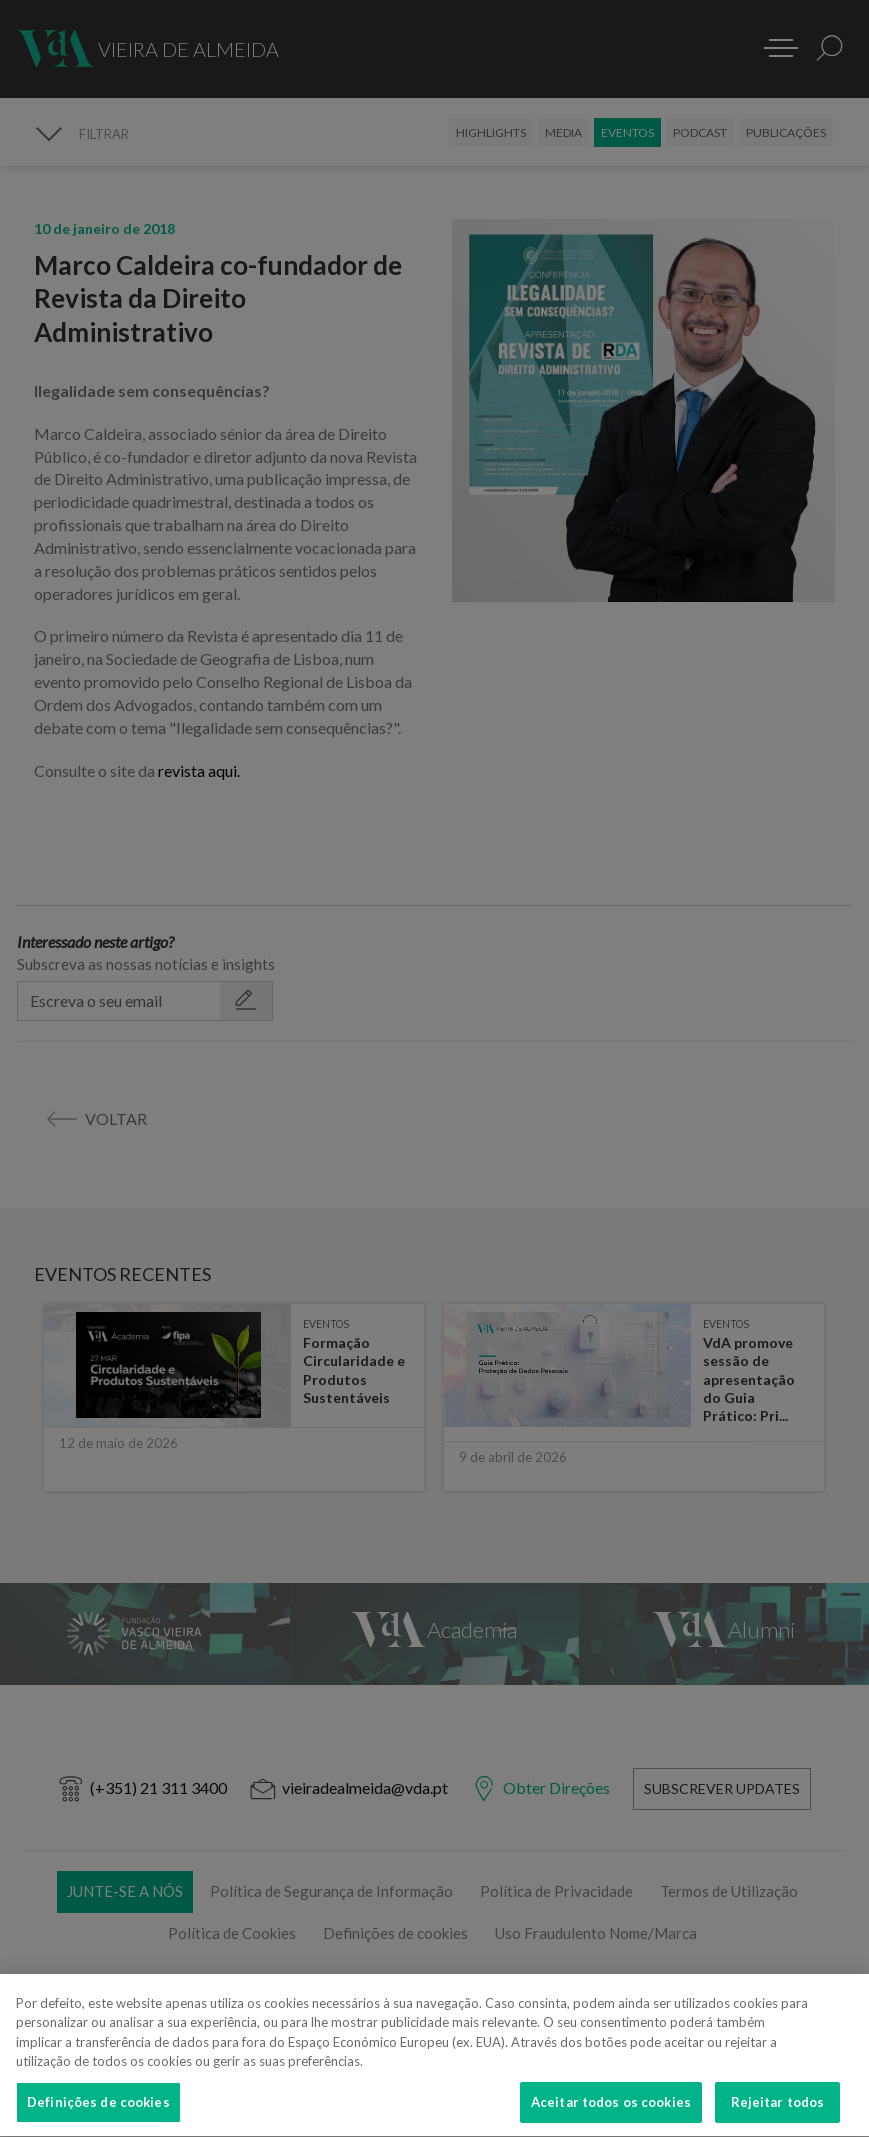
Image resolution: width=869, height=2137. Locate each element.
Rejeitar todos (778, 2115)
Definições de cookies (98, 2115)
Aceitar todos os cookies (611, 2115)
